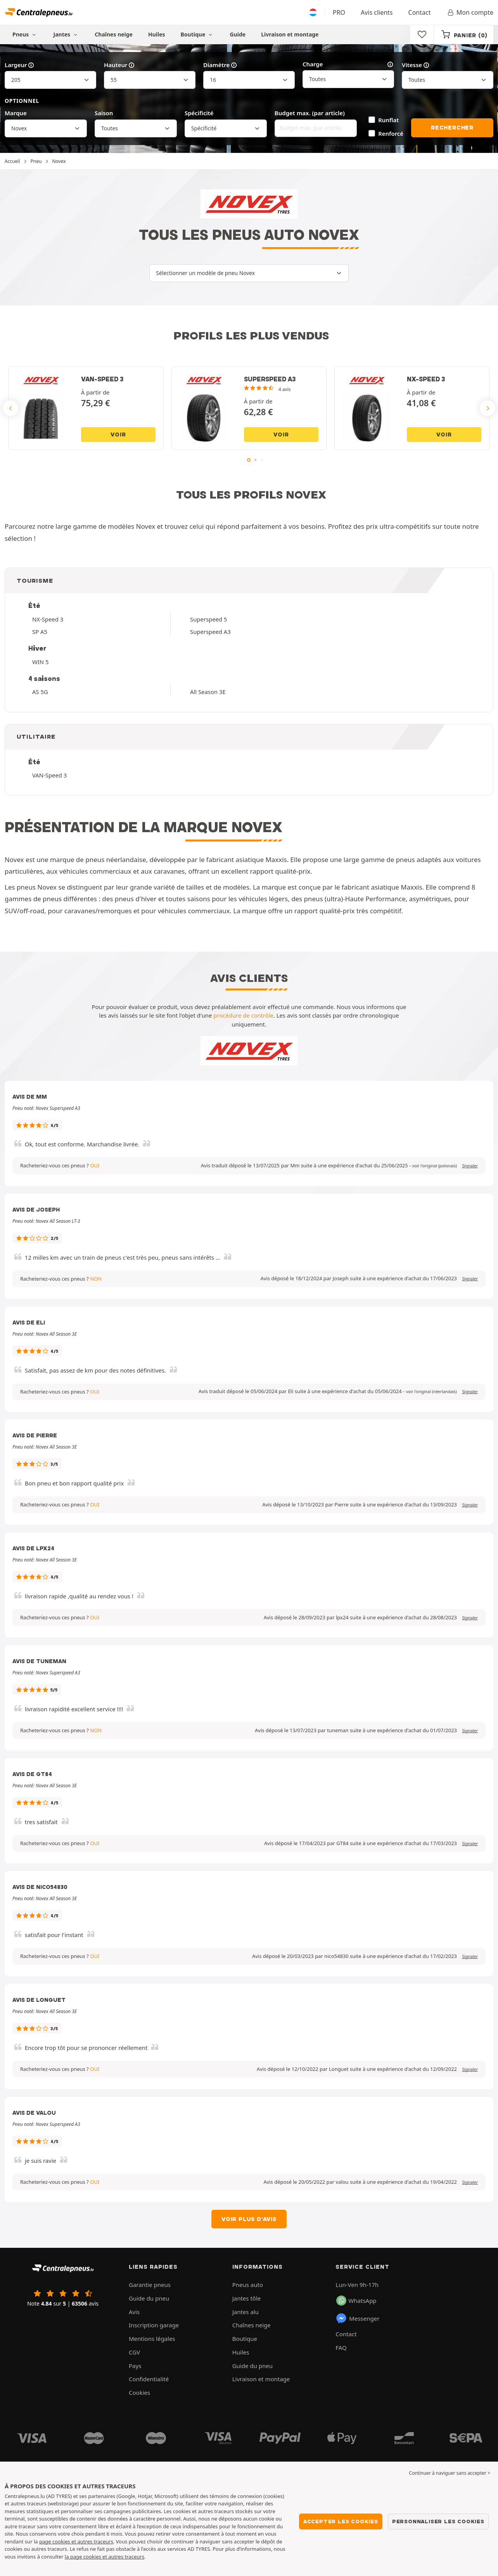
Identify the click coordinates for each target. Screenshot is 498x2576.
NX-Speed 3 (47, 619)
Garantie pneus (150, 2285)
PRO (339, 12)
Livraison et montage (289, 34)
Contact (419, 12)
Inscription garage (154, 2325)
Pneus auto (247, 2285)
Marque (16, 113)
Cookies (139, 2392)
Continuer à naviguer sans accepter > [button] (449, 2473)
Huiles (156, 34)
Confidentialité (149, 2379)
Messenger (357, 2318)
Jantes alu (245, 2312)
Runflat (388, 120)
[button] (434, 1166)
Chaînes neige (114, 34)
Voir (118, 434)
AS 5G (40, 692)
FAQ (341, 2347)
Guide (238, 34)
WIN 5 (40, 662)
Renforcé (390, 133)
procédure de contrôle (243, 1015)
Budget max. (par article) (310, 113)
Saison (104, 113)
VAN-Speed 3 (49, 775)
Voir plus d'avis (249, 2219)
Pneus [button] (25, 34)
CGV (134, 2352)
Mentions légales (152, 2338)
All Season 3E (208, 692)
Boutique (197, 34)
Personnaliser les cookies (438, 2521)
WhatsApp (356, 2301)
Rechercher (452, 127)
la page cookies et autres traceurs (104, 2556)
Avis (134, 2312)
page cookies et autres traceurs (76, 2541)
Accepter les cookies (340, 2521)
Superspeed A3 (210, 631)
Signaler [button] (470, 1166)
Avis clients (377, 12)
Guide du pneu (149, 2298)
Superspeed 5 (208, 619)
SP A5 (39, 631)
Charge (348, 64)
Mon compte (469, 12)
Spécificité (199, 113)
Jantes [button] (67, 34)
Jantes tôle (246, 2298)
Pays (135, 2366)
